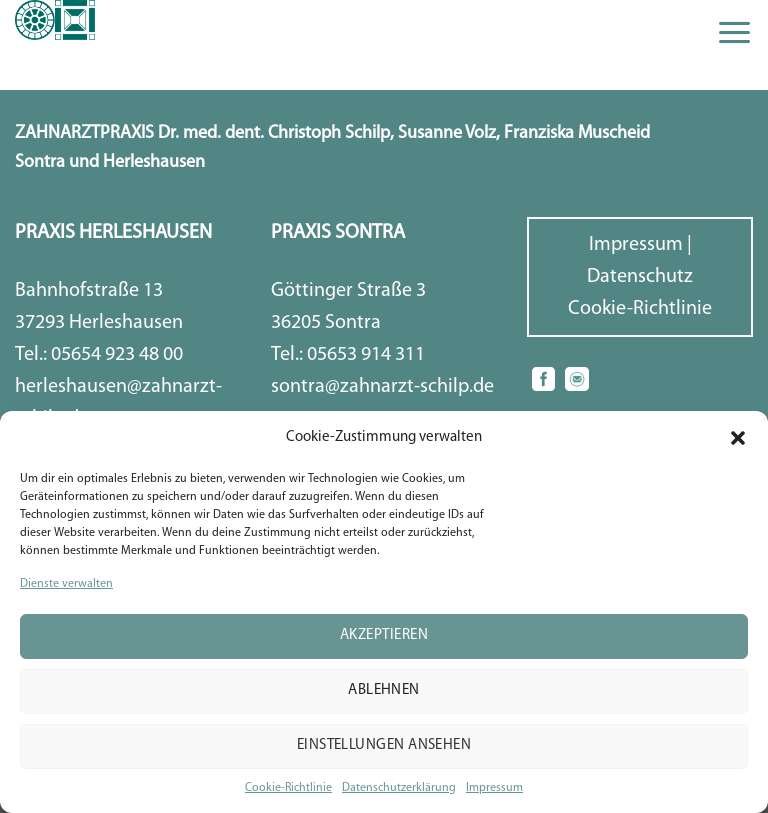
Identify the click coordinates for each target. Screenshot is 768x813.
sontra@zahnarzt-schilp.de (382, 387)
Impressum (494, 788)
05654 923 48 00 (117, 355)
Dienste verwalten (66, 584)
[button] (738, 438)
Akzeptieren (384, 635)
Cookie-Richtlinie (288, 788)
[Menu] (734, 32)
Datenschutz (640, 277)
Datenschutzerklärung (399, 788)
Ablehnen (384, 690)
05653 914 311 (366, 355)
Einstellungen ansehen (384, 745)
